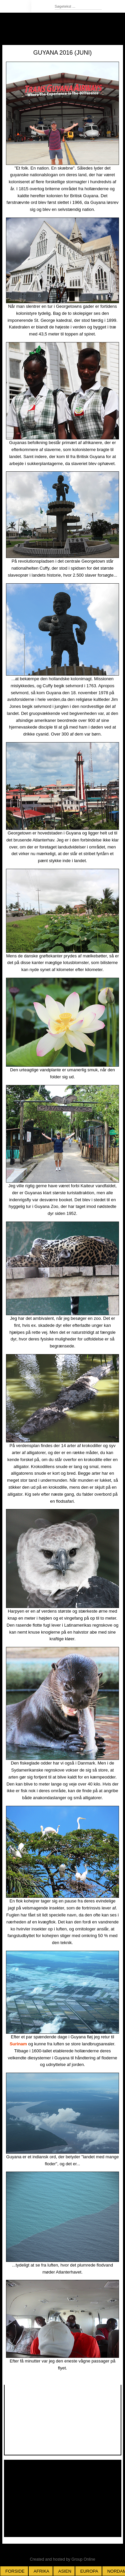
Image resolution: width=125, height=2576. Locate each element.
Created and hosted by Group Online (62, 2559)
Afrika (41, 2571)
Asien (64, 2571)
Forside (15, 2571)
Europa (89, 2571)
